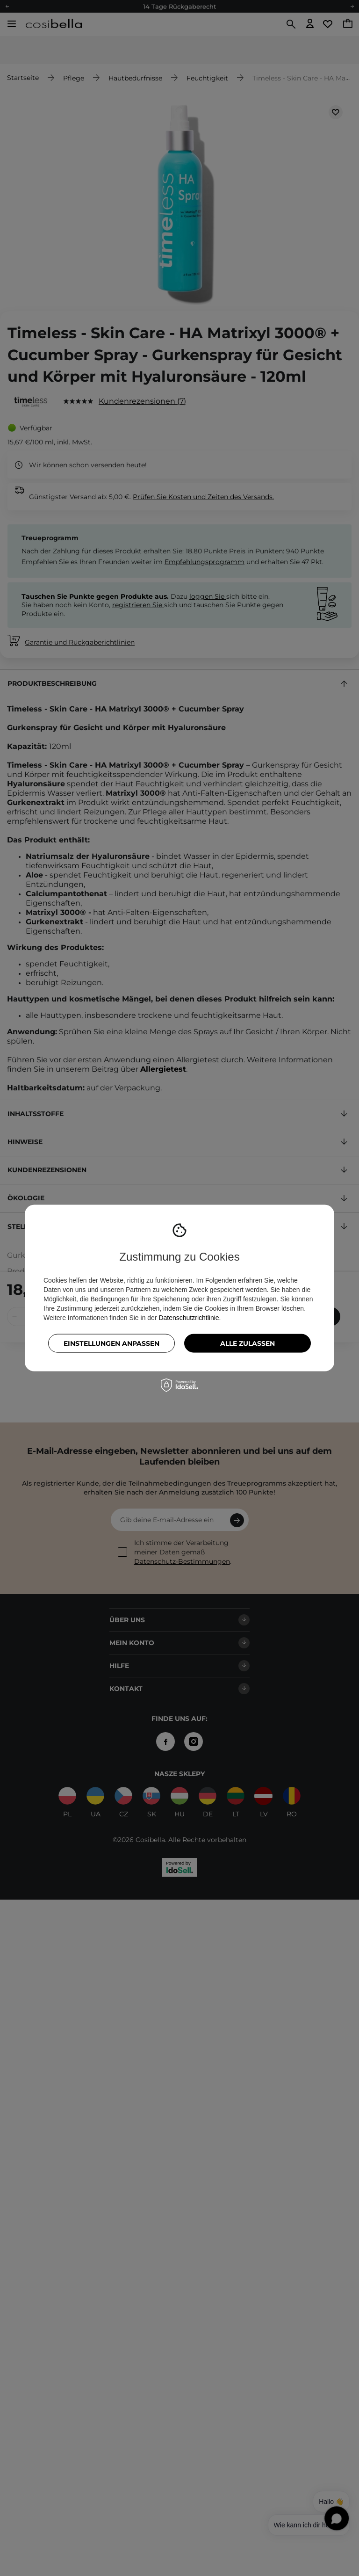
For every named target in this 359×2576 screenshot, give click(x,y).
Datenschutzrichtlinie (188, 1317)
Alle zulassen (247, 1343)
